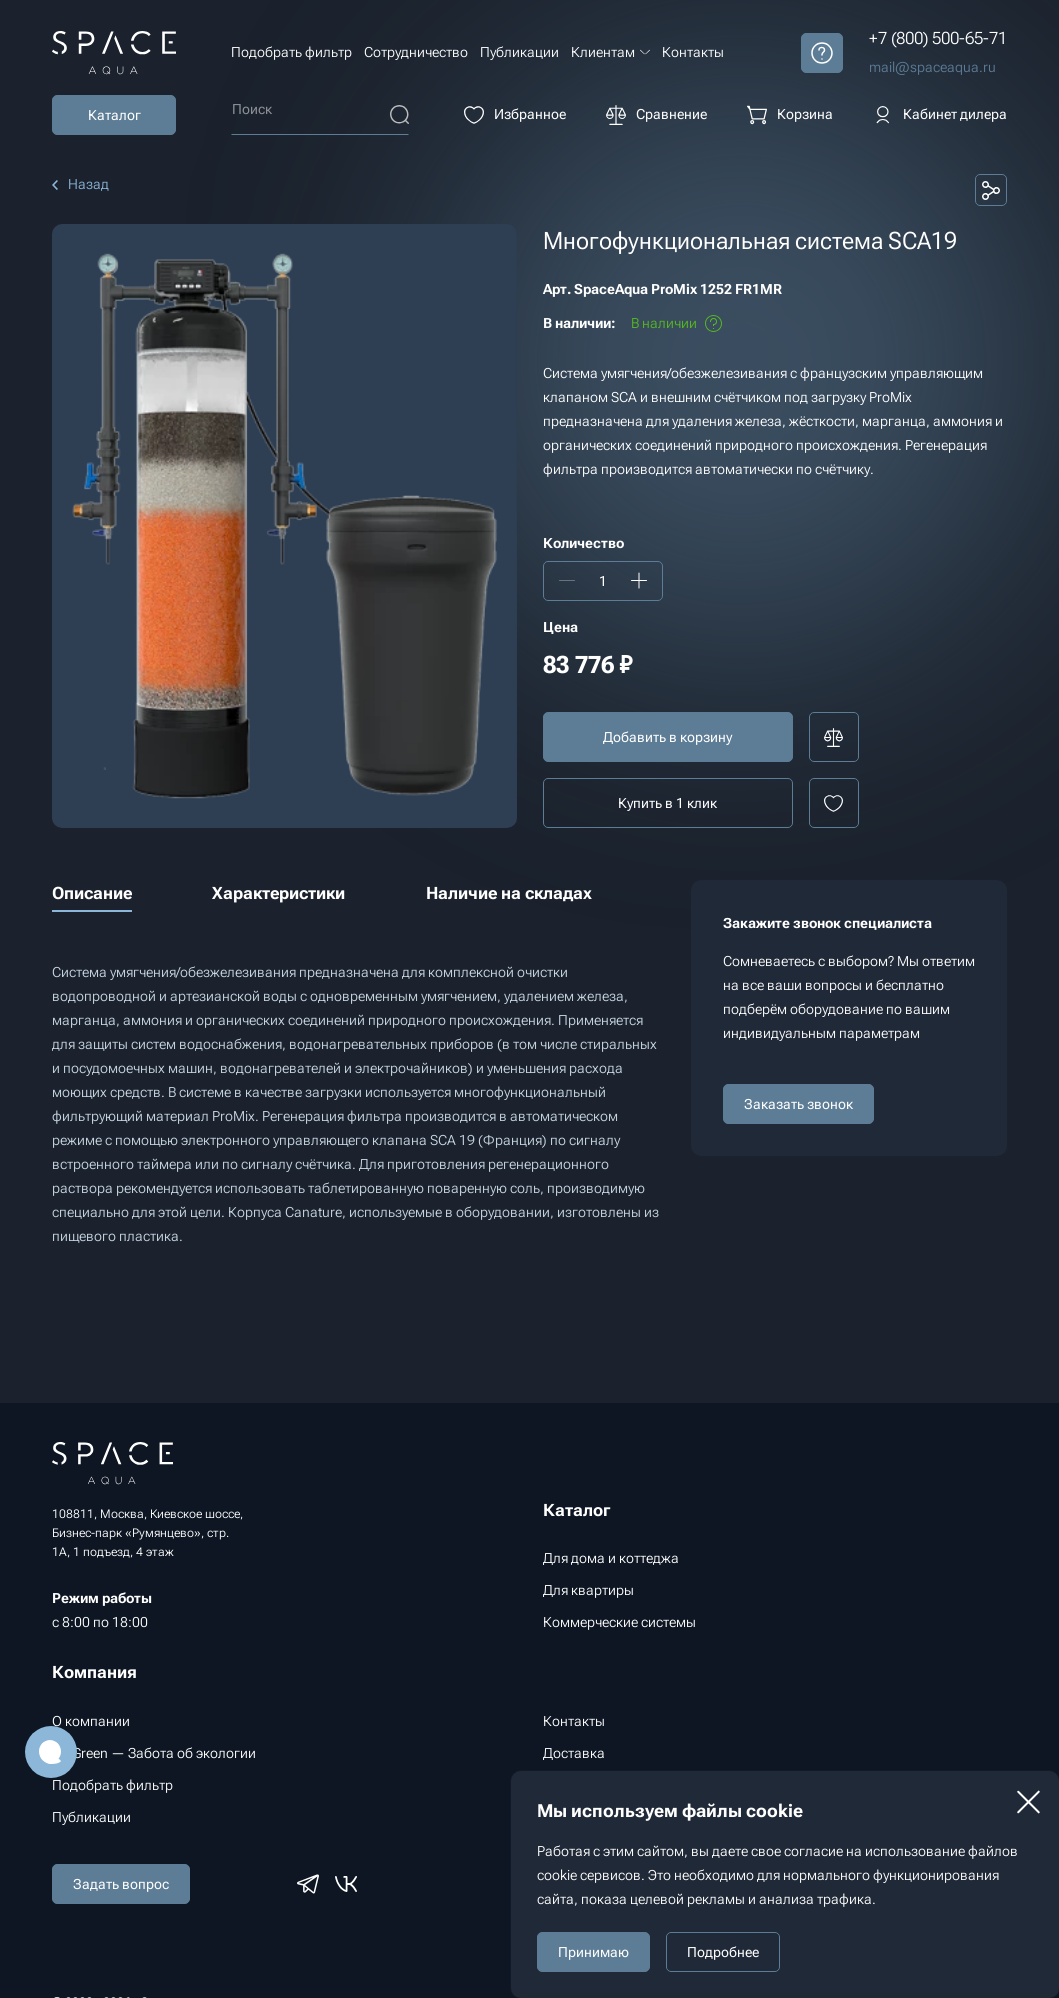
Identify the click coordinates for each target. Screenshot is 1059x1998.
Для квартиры (588, 1590)
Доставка (574, 1753)
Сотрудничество (416, 52)
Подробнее (723, 1952)
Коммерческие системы (619, 1622)
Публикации (519, 52)
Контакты (693, 52)
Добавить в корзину (667, 737)
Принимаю (593, 1952)
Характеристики (278, 893)
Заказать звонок (798, 1104)
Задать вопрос (121, 1884)
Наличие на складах (509, 893)
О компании (91, 1721)
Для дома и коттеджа (611, 1558)
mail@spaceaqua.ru (932, 67)
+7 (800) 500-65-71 (938, 38)
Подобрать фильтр (291, 52)
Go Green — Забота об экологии (154, 1753)
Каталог (114, 115)
